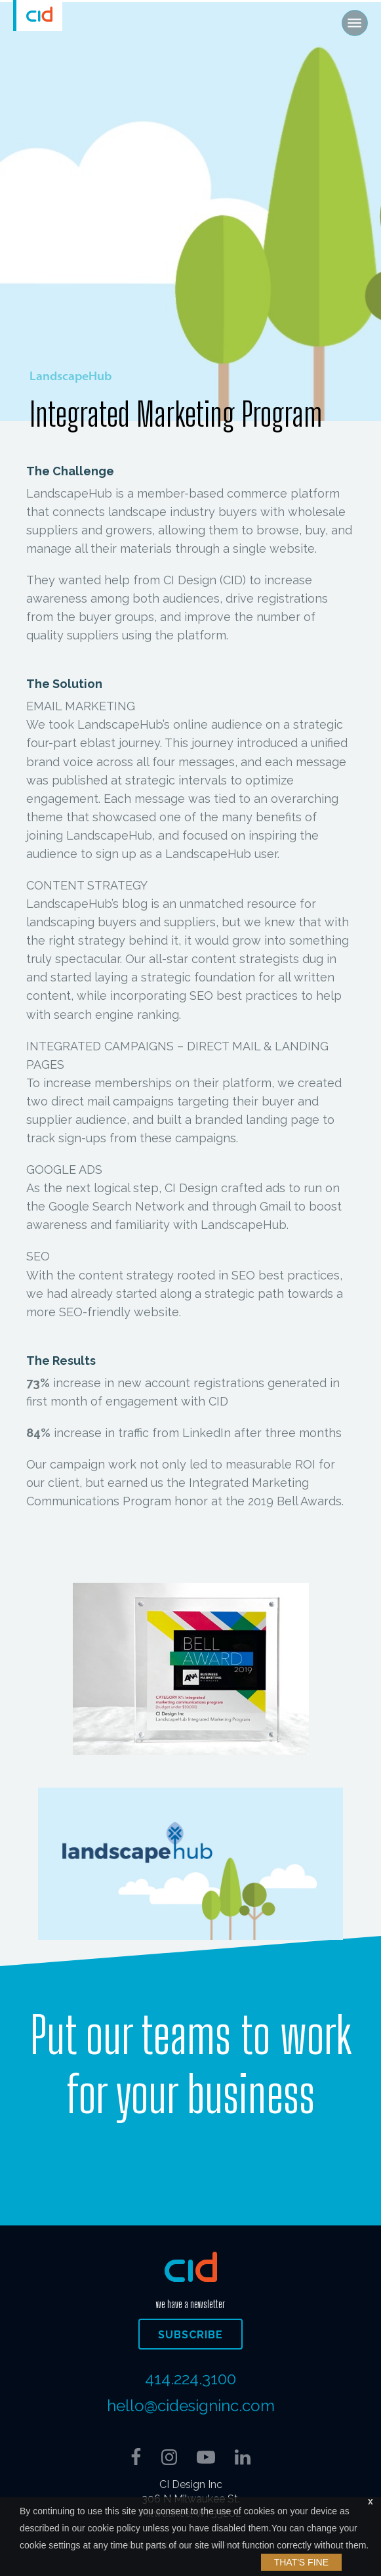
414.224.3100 (190, 2378)
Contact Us (190, 2151)
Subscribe (190, 2335)
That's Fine (301, 2562)
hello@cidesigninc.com (191, 2405)
